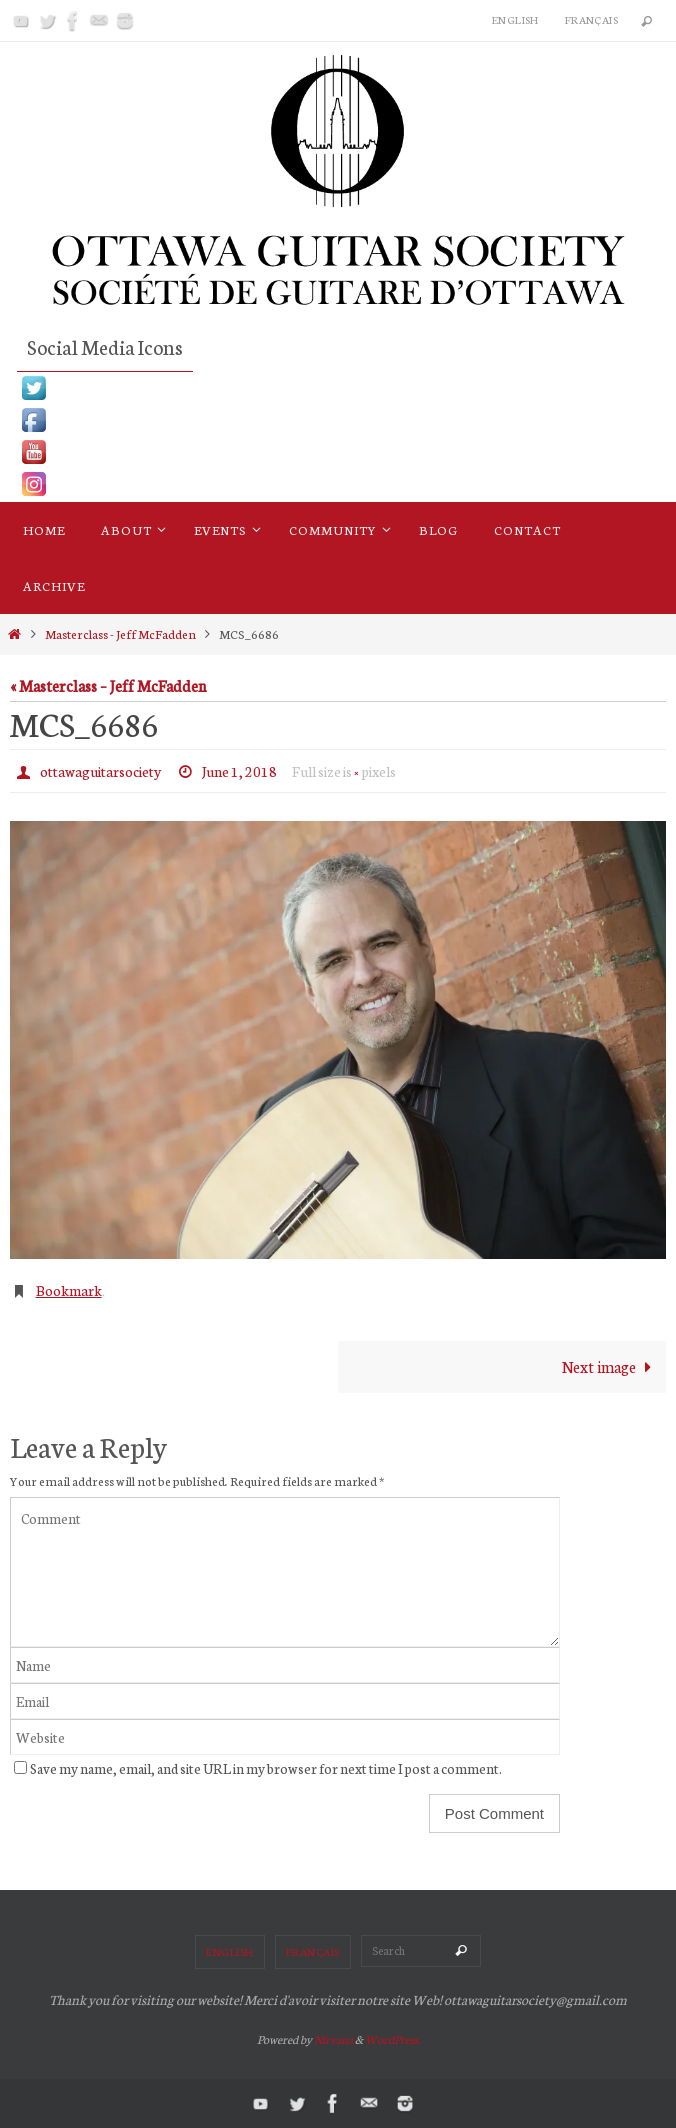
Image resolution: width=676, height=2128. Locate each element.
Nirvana (333, 2039)
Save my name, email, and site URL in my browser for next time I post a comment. (266, 1768)
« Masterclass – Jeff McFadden (108, 685)
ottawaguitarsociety (100, 771)
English (515, 19)
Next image (611, 1366)
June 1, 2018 (239, 771)
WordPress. (392, 2039)
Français (591, 19)
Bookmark (69, 1290)
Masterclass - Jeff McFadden (120, 633)
